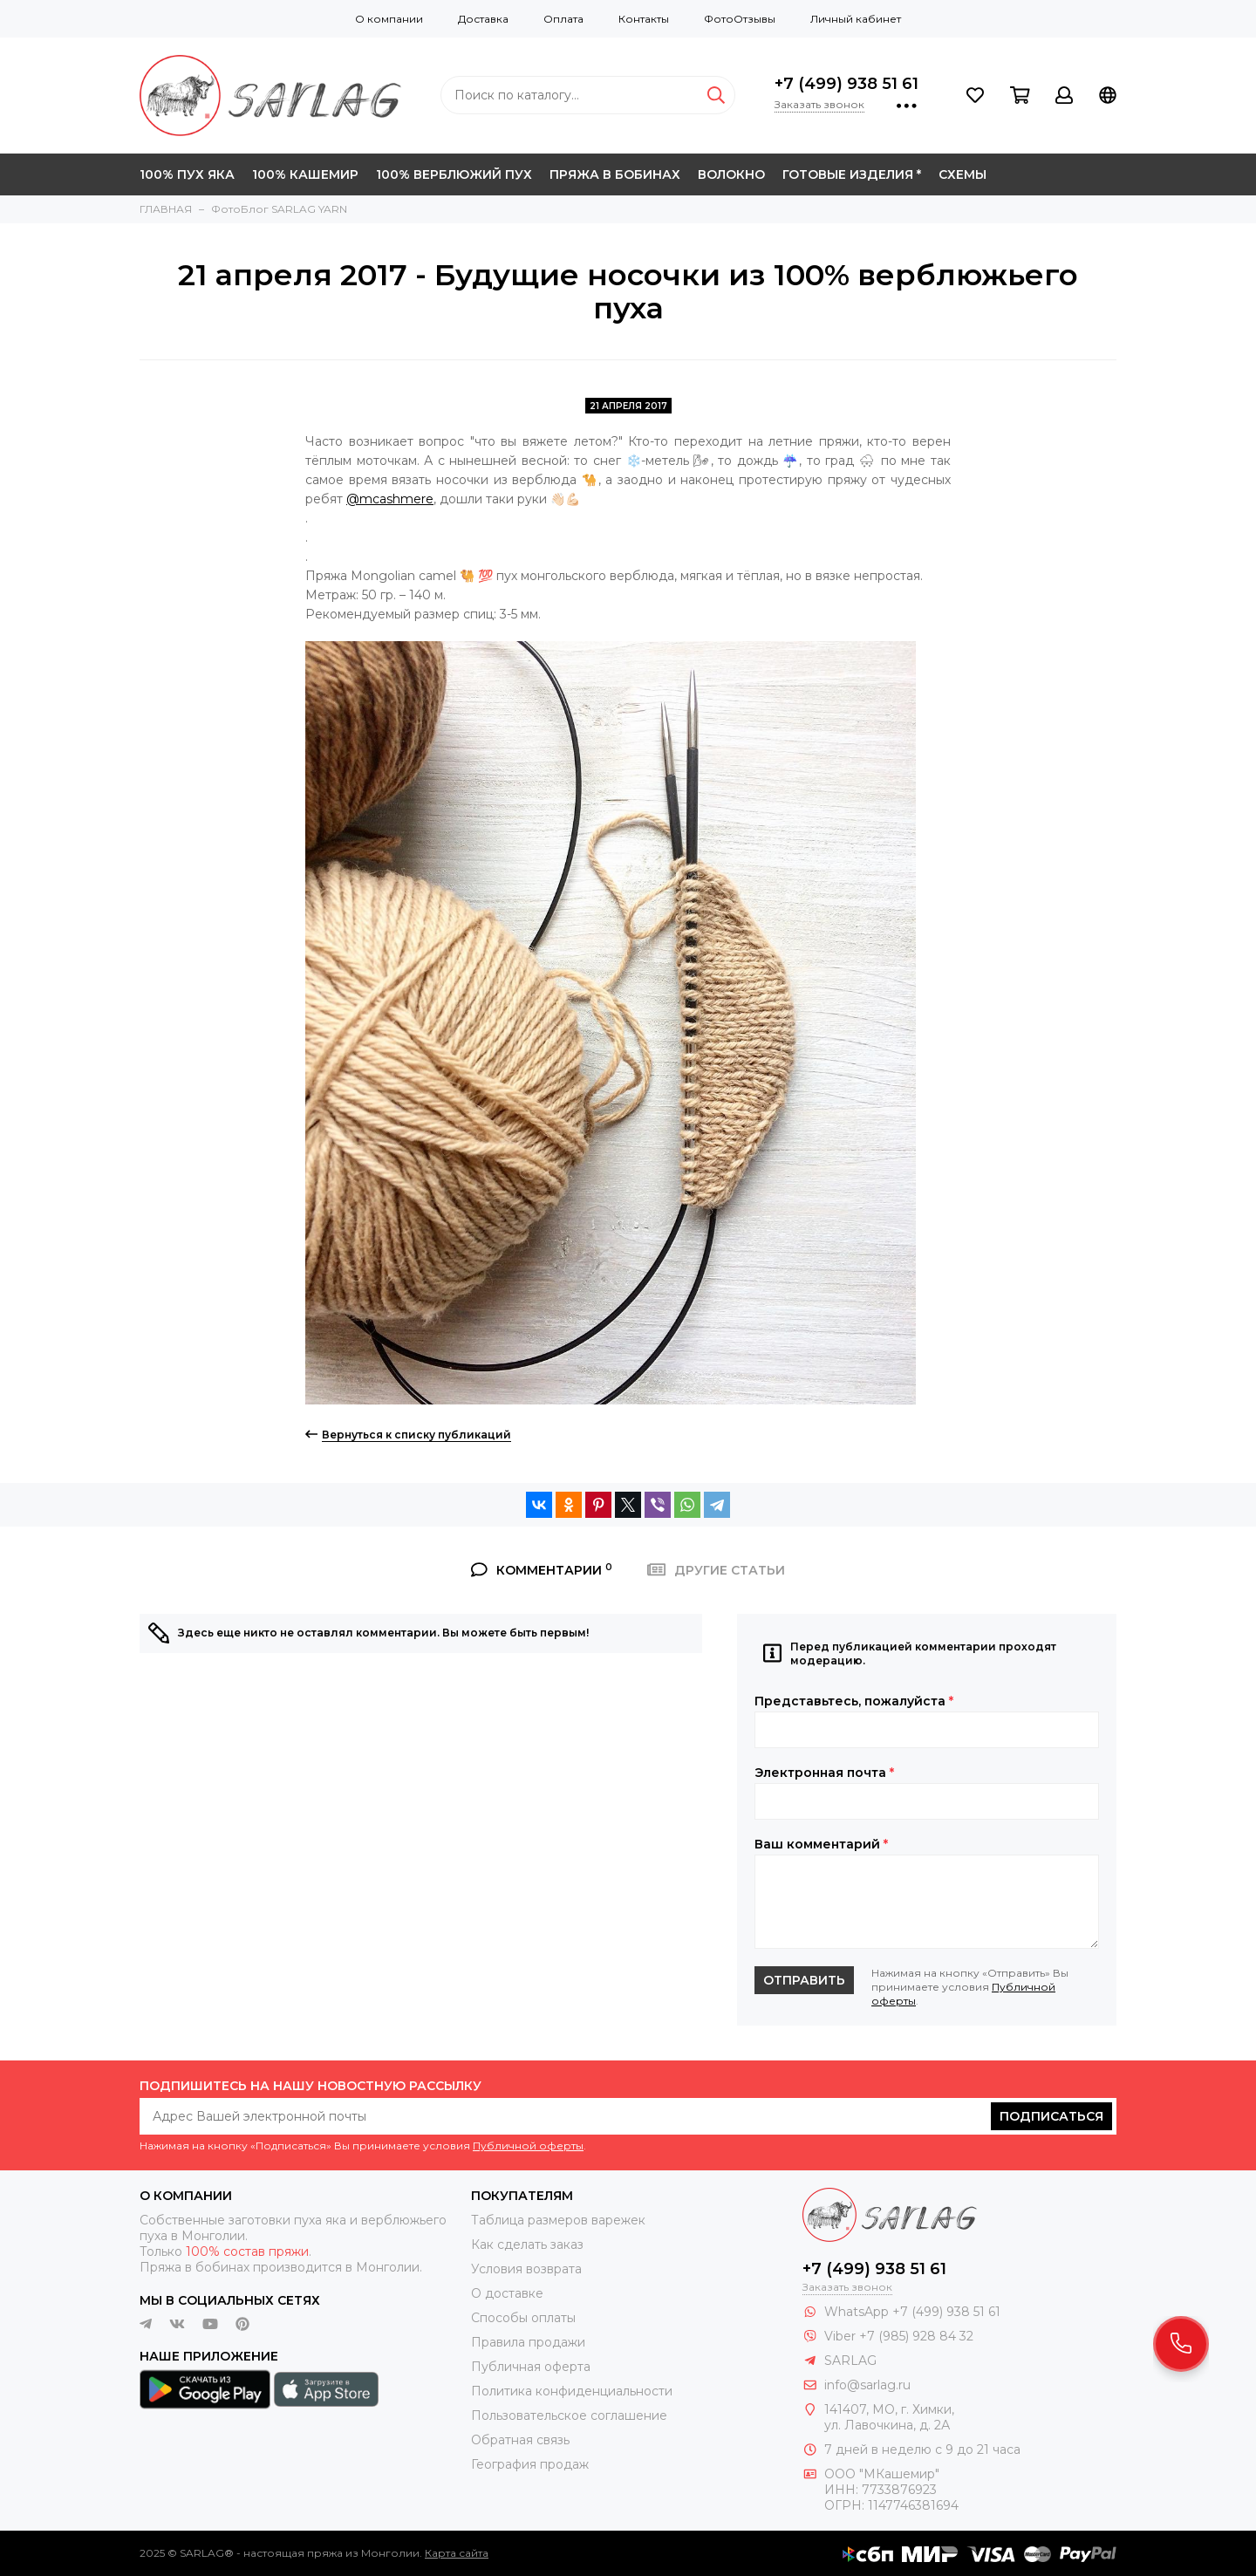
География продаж (530, 2464)
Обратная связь (520, 2440)
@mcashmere (389, 499)
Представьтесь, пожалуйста (853, 1701)
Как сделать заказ (527, 2244)
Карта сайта (456, 2552)
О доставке (507, 2293)
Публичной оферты (528, 2145)
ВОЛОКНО (731, 174)
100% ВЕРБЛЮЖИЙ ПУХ (454, 174)
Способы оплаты (523, 2318)
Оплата (563, 18)
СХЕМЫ (962, 174)
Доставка (483, 18)
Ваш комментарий (821, 1844)
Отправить (804, 1980)
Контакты (643, 18)
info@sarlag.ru (867, 2385)
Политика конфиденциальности (571, 2391)
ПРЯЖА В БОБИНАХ (615, 174)
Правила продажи (528, 2342)
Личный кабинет (855, 18)
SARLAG (850, 2360)
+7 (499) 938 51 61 (846, 83)
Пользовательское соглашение (569, 2415)
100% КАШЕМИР (305, 174)
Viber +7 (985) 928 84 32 (898, 2336)
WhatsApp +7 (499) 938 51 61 (912, 2312)
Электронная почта (824, 1773)
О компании (389, 18)
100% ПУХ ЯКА (187, 174)
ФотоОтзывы (739, 18)
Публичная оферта (530, 2366)
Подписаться (1051, 2116)
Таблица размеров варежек (558, 2220)
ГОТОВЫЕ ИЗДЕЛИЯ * (851, 174)
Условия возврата (526, 2269)
